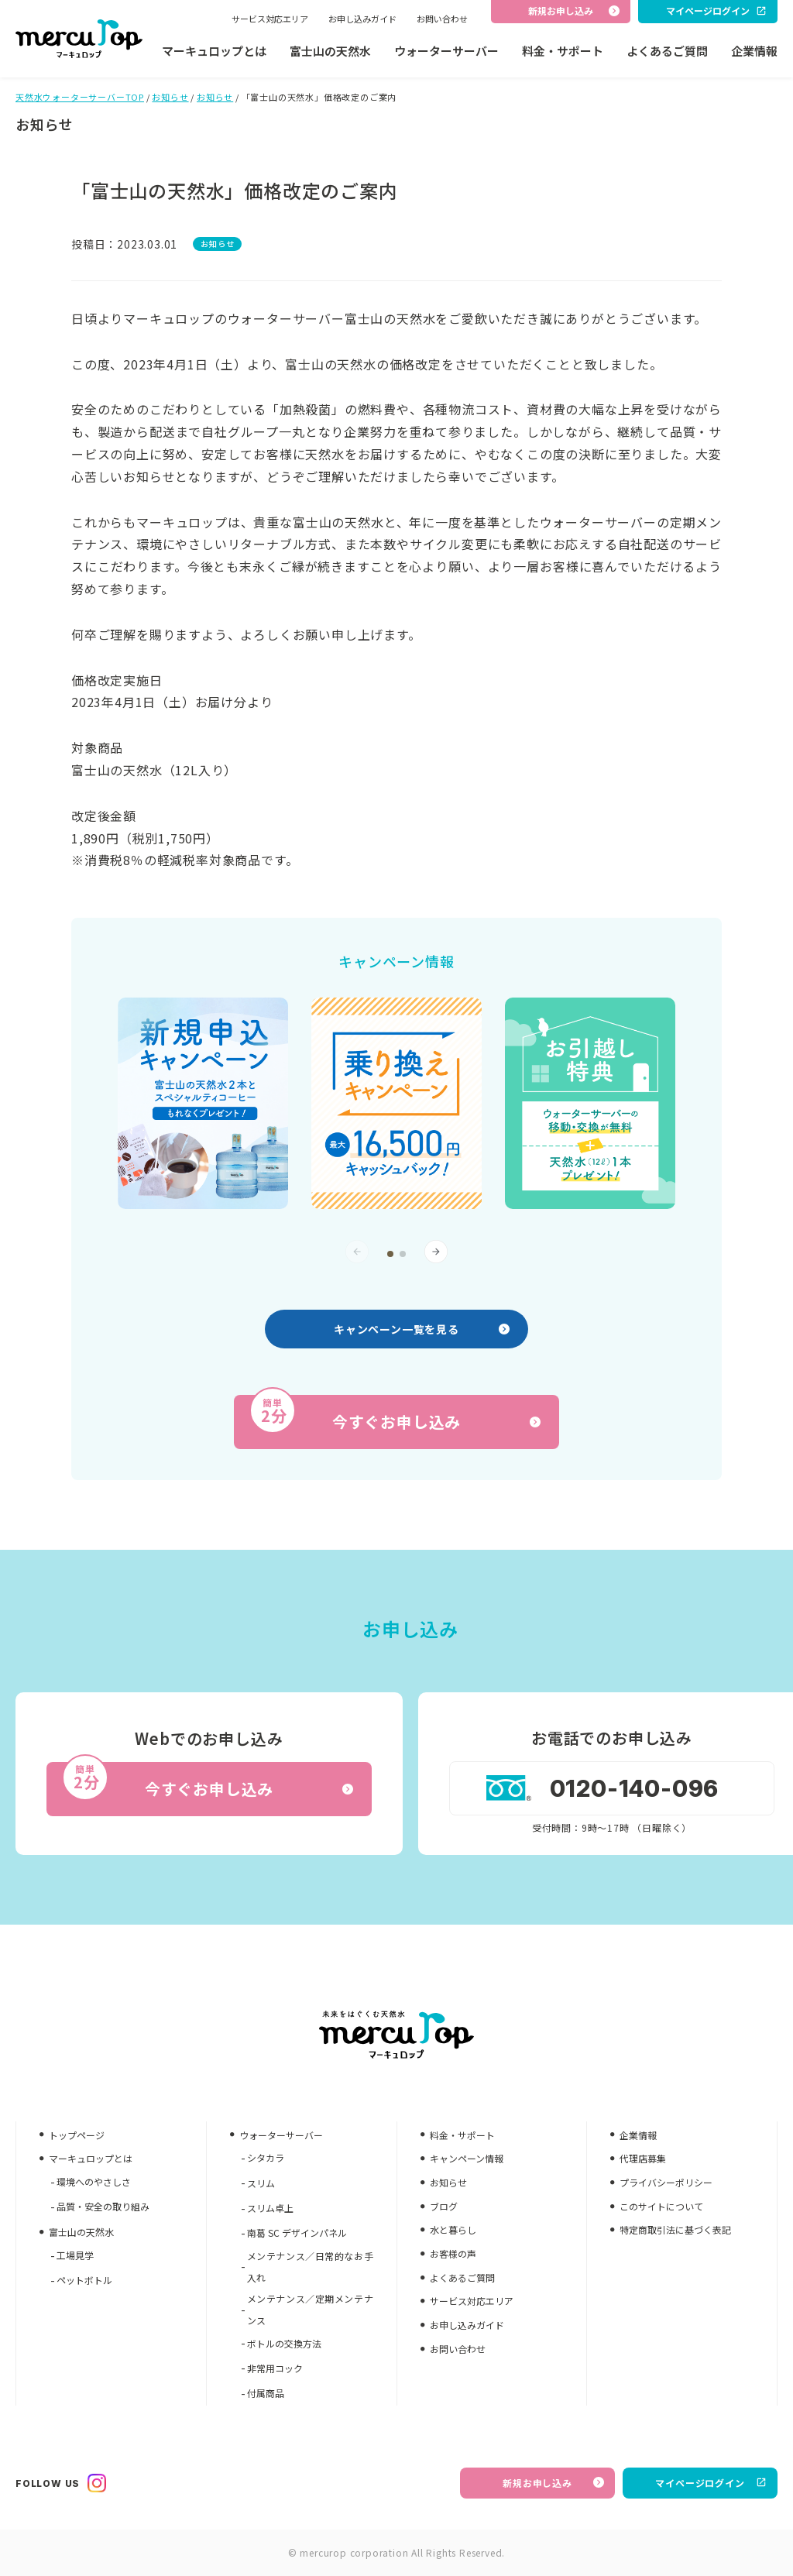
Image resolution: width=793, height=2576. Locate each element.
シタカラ (265, 2157)
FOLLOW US (60, 2483)
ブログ (444, 2206)
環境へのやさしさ (94, 2181)
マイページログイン (711, 2482)
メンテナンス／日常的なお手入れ (310, 2266)
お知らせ (170, 97)
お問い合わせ (442, 18)
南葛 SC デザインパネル (297, 2232)
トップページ (77, 2135)
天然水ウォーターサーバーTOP (79, 97)
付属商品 (265, 2392)
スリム (261, 2183)
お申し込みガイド (362, 18)
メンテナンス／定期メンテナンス (310, 2309)
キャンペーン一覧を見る (422, 1329)
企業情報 (754, 51)
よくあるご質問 (667, 51)
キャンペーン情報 (466, 2158)
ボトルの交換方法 (284, 2343)
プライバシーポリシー (666, 2182)
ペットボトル (84, 2279)
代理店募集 (643, 2158)
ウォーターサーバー (446, 51)
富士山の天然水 (330, 51)
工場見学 (75, 2255)
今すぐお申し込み (395, 1414)
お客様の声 (453, 2253)
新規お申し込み (553, 2482)
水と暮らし (453, 2229)
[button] (390, 1254)
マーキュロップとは (214, 51)
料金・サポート (562, 51)
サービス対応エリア (270, 18)
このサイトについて (661, 2206)
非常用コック (275, 2368)
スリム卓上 (270, 2207)
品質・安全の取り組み (103, 2206)
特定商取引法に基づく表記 (675, 2229)
